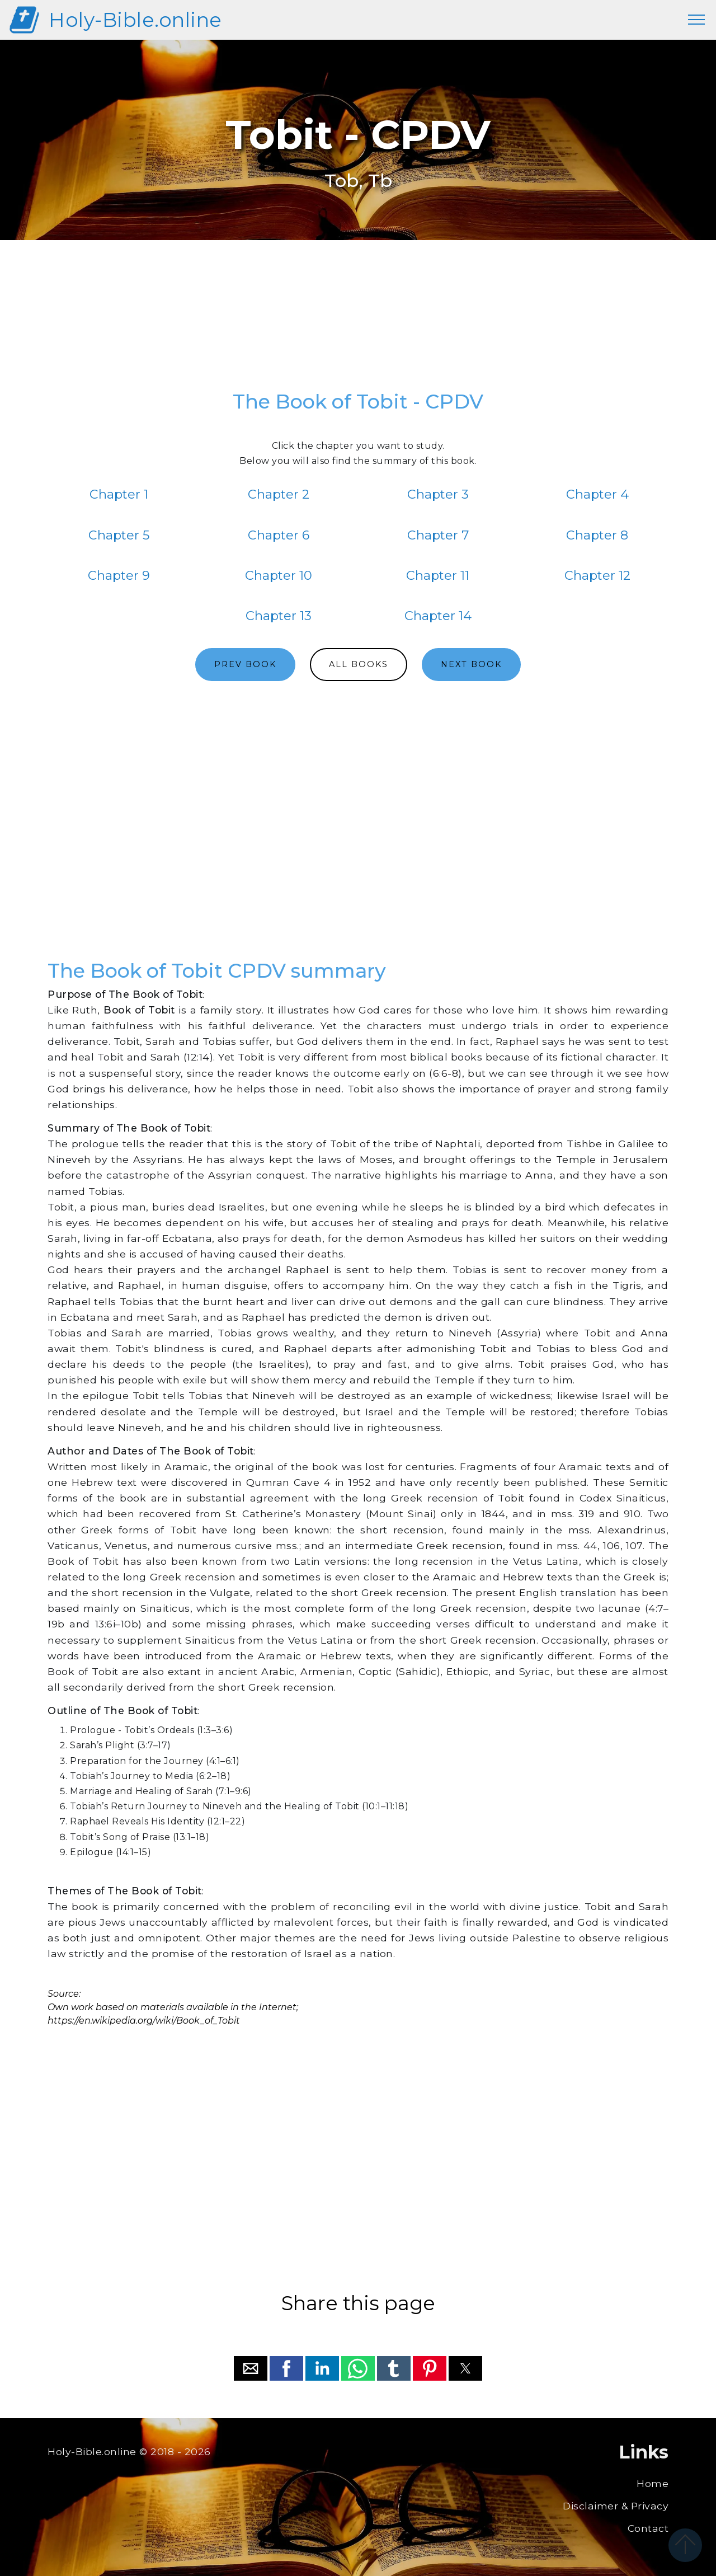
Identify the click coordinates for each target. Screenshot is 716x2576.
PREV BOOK (245, 664)
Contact (648, 2528)
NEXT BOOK (471, 664)
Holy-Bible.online (135, 20)
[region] (358, 320)
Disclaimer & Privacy (615, 2506)
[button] (250, 2368)
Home (652, 2483)
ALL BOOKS (358, 664)
